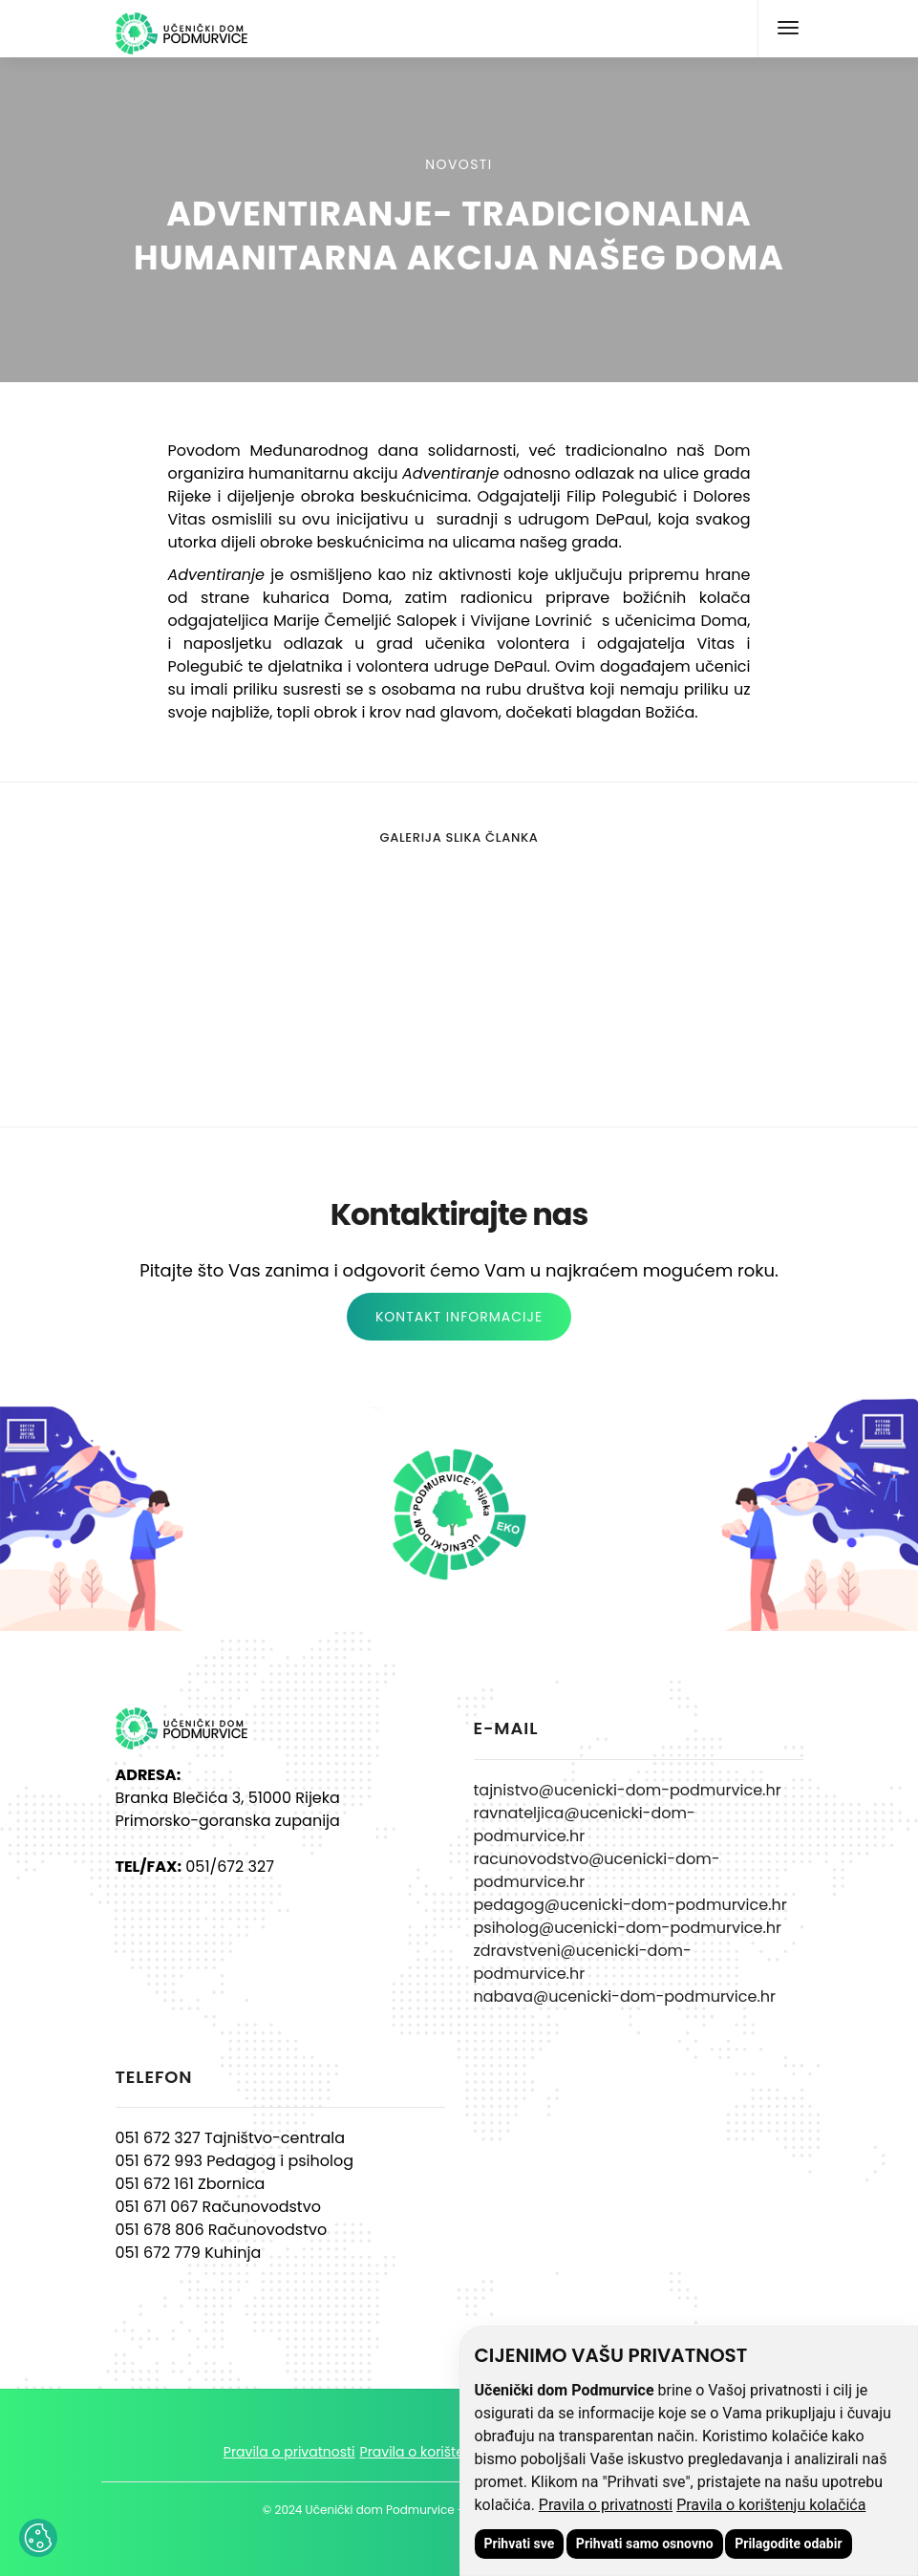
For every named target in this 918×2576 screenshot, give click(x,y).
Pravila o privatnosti (605, 2505)
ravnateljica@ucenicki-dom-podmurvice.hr (584, 1824)
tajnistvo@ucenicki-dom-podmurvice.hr (627, 1790)
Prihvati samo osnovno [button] (645, 2543)
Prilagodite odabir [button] (788, 2543)
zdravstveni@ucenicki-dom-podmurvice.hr (583, 1962)
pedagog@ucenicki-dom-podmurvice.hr (630, 1905)
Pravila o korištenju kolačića (770, 2505)
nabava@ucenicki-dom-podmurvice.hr (625, 1996)
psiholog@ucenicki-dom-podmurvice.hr (628, 1928)
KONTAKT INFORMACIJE (459, 1316)
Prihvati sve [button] (519, 2543)
